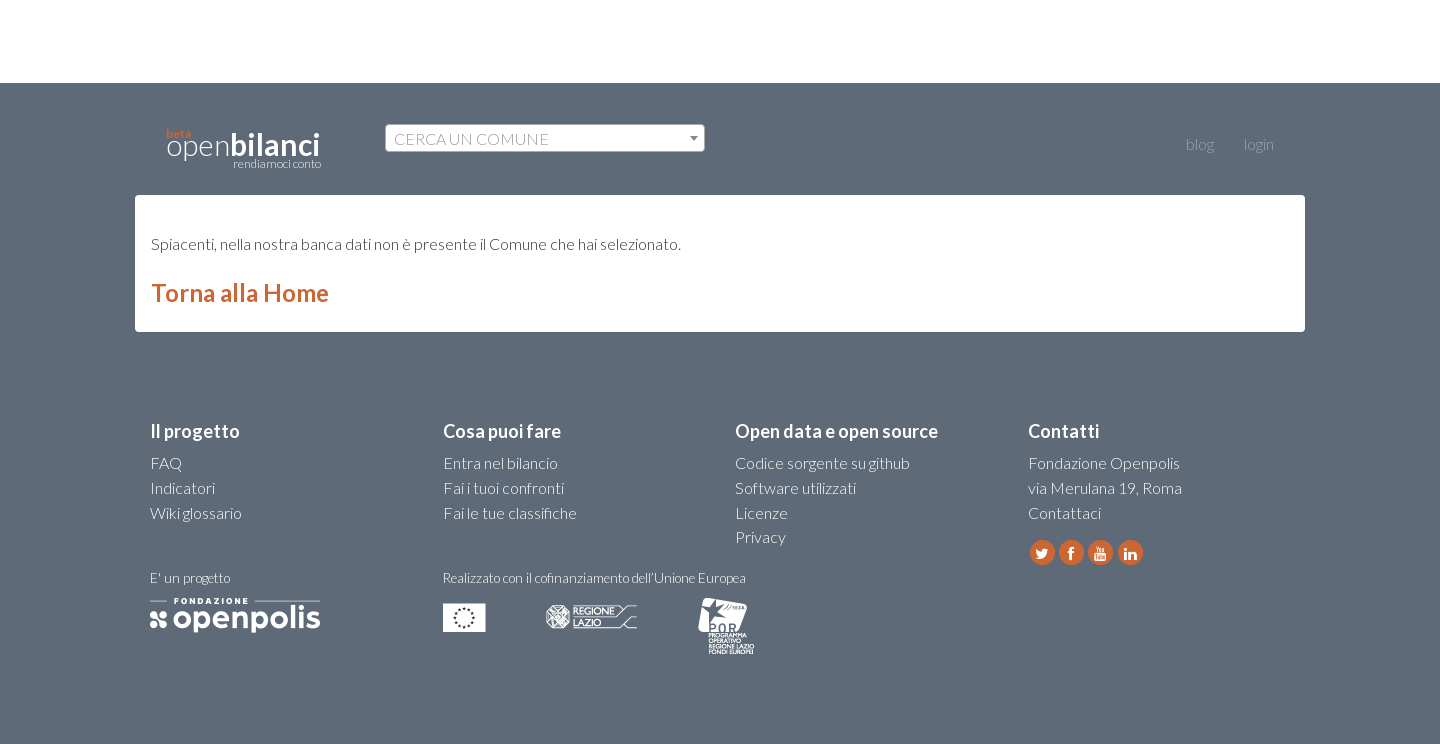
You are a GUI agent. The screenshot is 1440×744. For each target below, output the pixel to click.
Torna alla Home (240, 292)
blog (1184, 144)
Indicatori (182, 487)
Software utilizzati (795, 487)
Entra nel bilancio (500, 462)
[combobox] (545, 138)
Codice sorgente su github (822, 462)
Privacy (760, 536)
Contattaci (1064, 512)
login (1259, 143)
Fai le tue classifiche (510, 512)
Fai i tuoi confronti (503, 487)
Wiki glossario (196, 512)
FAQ (166, 462)
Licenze (761, 512)
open (243, 149)
